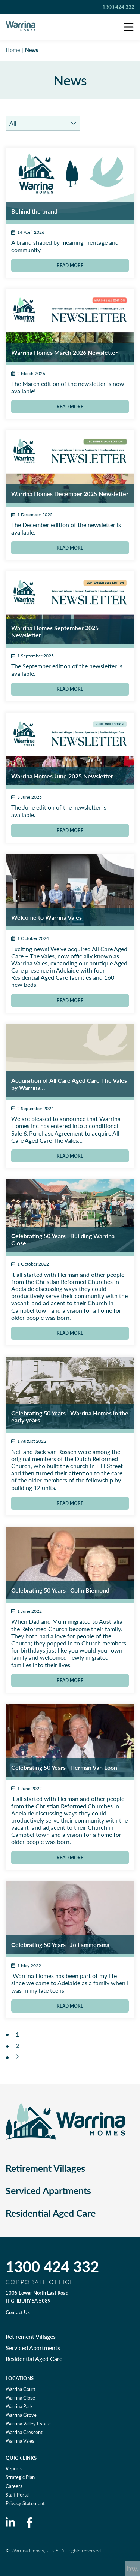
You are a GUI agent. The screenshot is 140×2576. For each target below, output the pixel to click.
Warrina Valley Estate (28, 2424)
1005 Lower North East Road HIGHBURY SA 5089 (37, 2296)
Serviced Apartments (48, 2190)
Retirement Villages (45, 2168)
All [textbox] (12, 123)
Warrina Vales (20, 2441)
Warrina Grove (21, 2415)
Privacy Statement (25, 2503)
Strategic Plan (20, 2477)
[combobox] (43, 123)
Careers (14, 2486)
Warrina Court (20, 2389)
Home (13, 50)
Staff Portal (17, 2495)
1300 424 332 (118, 7)
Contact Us (18, 2312)
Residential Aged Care (51, 2213)
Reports (14, 2468)
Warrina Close (20, 2398)
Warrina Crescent (24, 2432)
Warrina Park (19, 2406)
